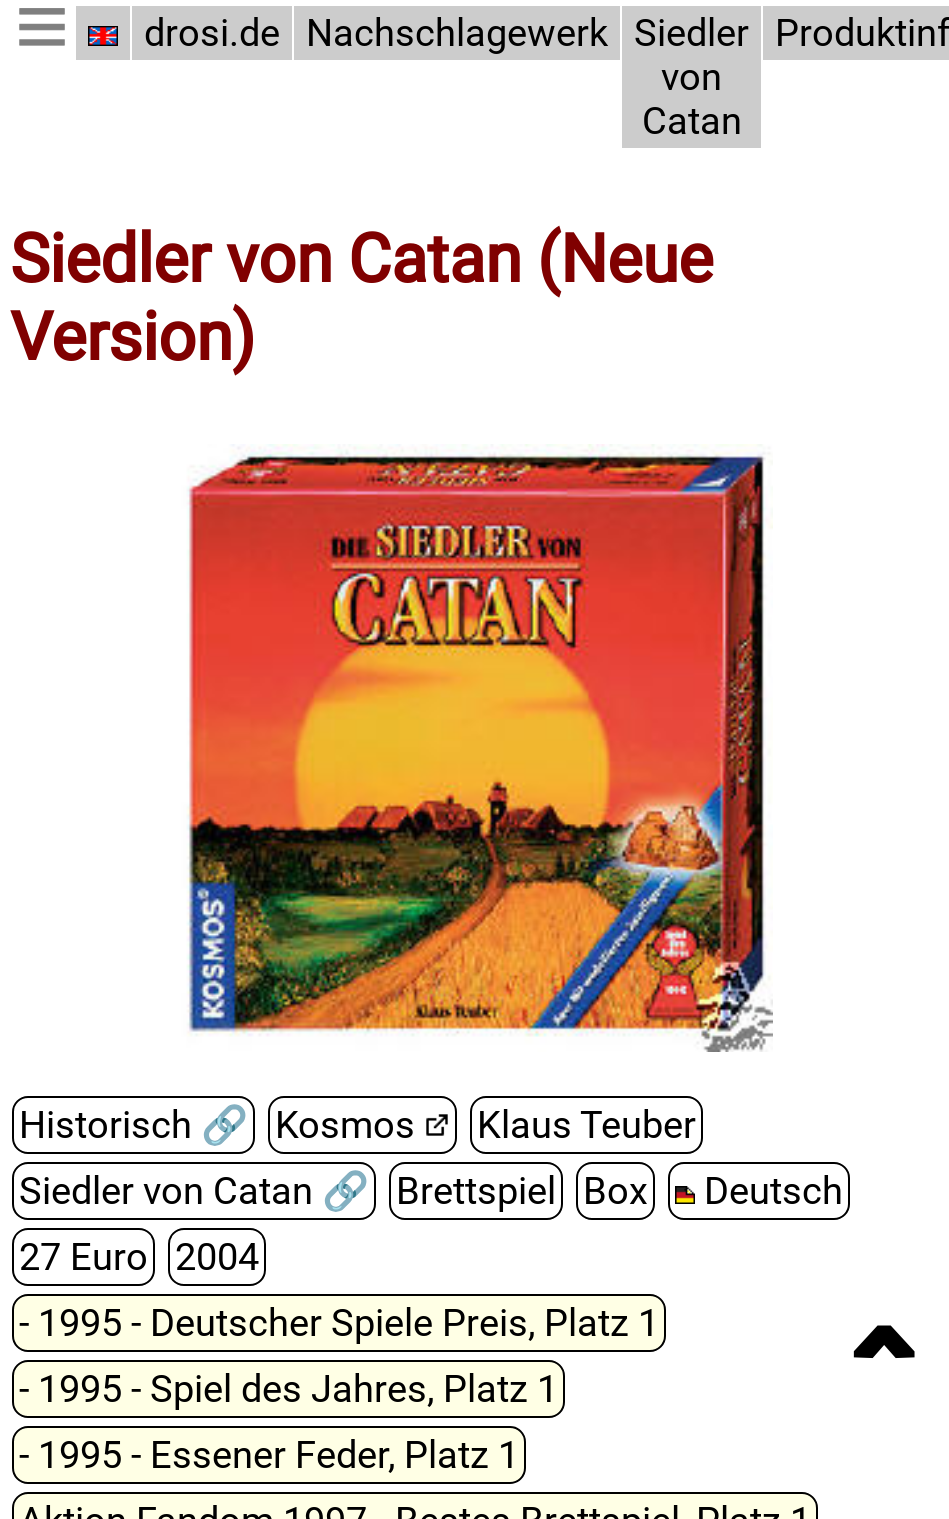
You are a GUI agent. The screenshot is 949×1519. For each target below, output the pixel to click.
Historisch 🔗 (133, 1125)
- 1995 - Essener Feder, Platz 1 (269, 1455)
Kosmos (345, 1125)
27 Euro (83, 1257)
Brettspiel (476, 1191)
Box (615, 1191)
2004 (217, 1257)
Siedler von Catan (691, 77)
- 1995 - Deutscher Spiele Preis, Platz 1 (339, 1323)
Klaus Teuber (586, 1125)
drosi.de (212, 33)
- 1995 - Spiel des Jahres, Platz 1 (288, 1389)
